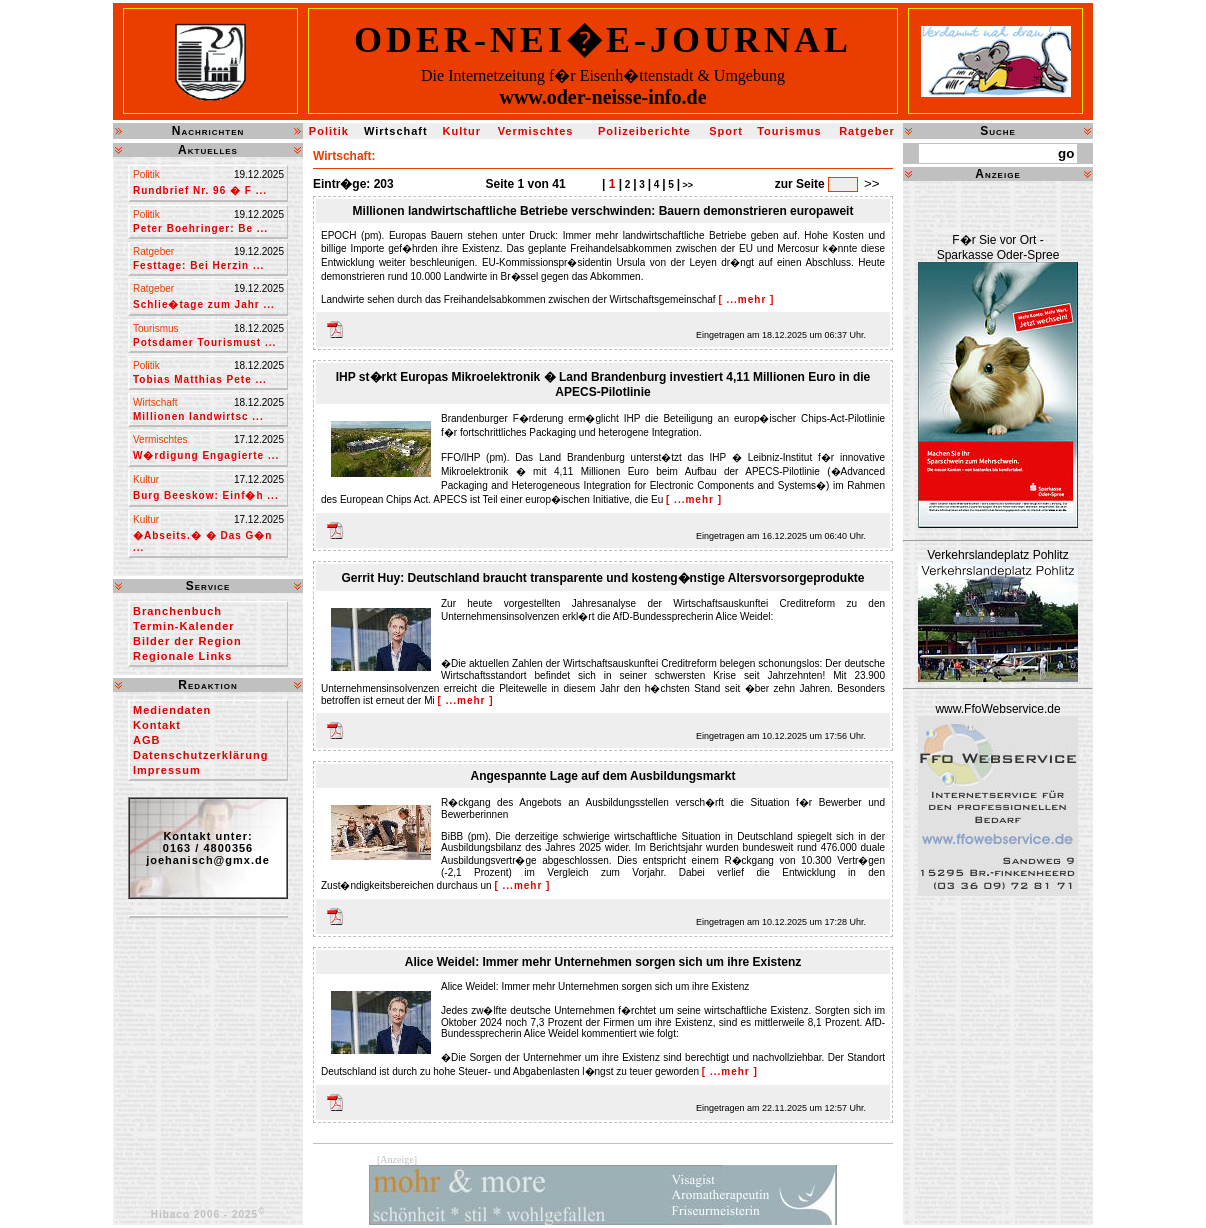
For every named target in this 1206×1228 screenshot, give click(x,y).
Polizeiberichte (644, 131)
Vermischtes (536, 131)
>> (686, 185)
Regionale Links (182, 656)
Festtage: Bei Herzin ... (198, 265)
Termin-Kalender (184, 626)
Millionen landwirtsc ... (198, 416)
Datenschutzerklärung (201, 755)
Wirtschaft (396, 131)
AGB (146, 740)
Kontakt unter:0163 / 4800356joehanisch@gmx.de (208, 848)
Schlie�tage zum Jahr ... (204, 304)
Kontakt (157, 725)
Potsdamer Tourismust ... (204, 342)
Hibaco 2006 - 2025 (208, 1214)
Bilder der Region (187, 641)
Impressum (167, 770)
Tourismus (789, 131)
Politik (329, 131)
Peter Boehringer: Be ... (200, 228)
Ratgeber (867, 131)
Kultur (462, 131)
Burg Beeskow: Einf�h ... (206, 495)
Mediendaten (172, 710)
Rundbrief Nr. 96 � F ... (200, 190)
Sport (726, 131)
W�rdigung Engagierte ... (206, 455)
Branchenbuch (177, 611)
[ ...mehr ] (746, 299)
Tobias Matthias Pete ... (200, 379)
